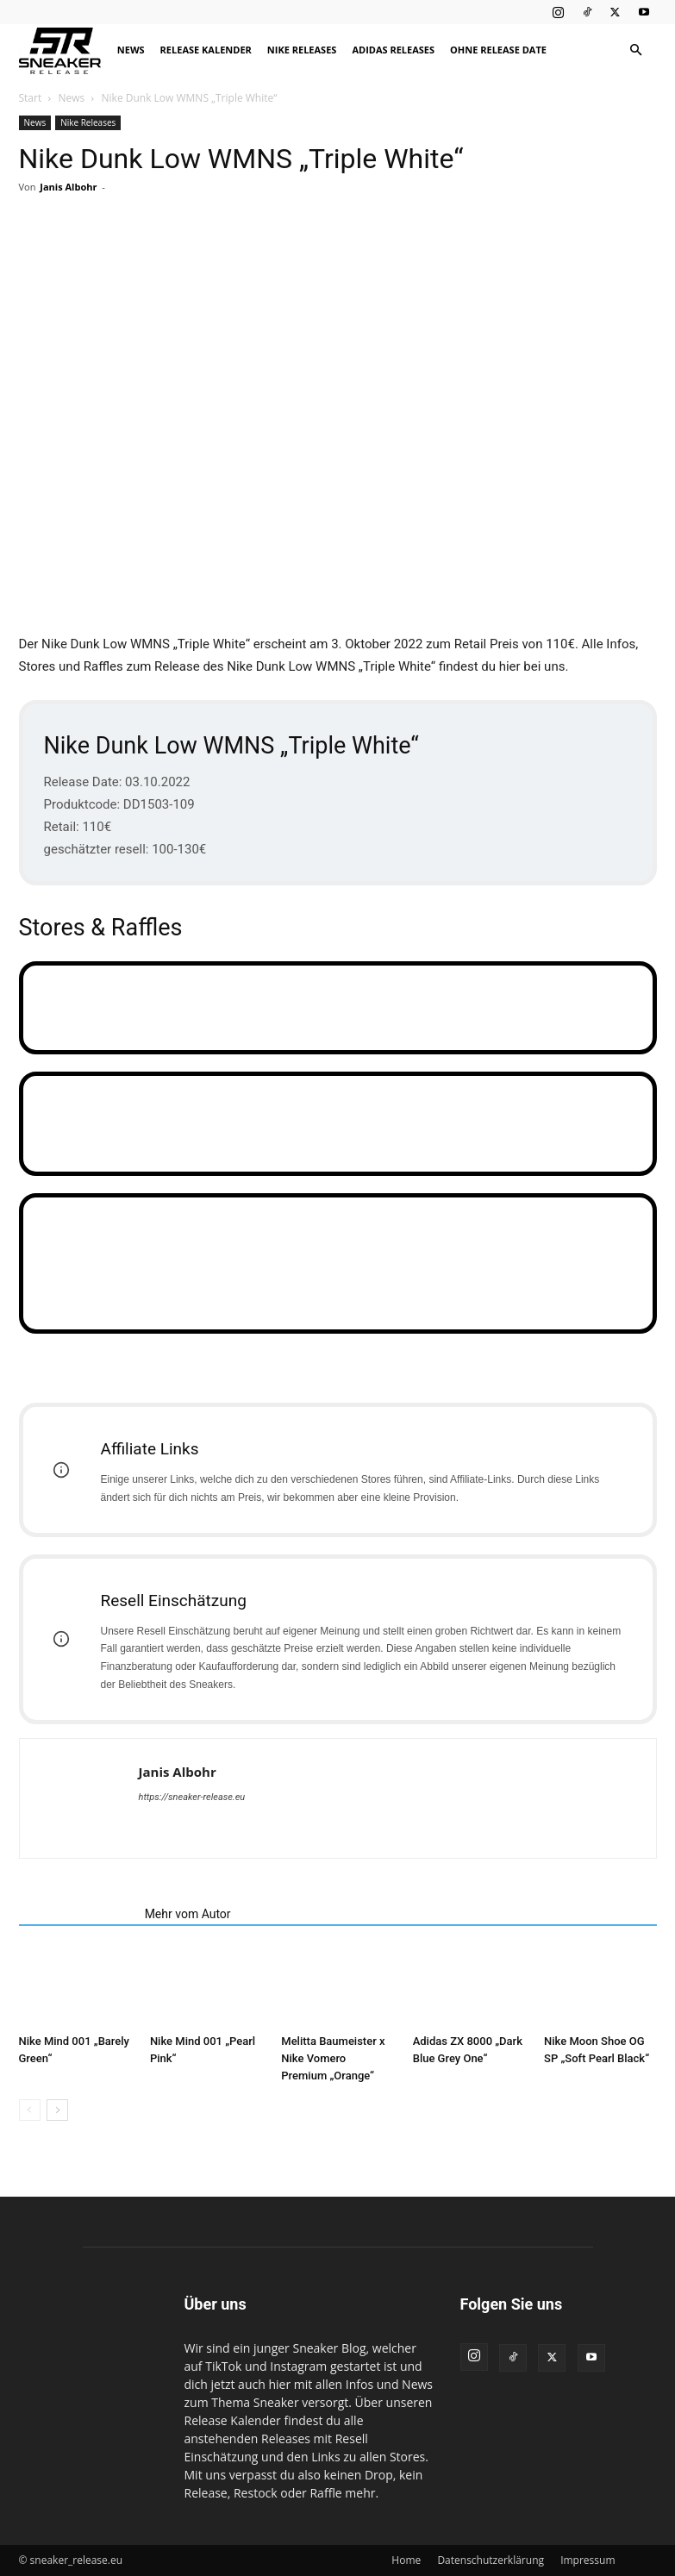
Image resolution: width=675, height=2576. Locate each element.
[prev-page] (30, 2110)
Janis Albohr (68, 186)
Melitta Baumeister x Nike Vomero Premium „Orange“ (332, 2058)
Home (406, 2560)
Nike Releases (302, 49)
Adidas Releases (393, 49)
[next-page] (57, 2110)
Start (30, 98)
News (131, 49)
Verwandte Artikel (76, 1914)
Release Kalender (206, 49)
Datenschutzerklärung (490, 2560)
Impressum (587, 2560)
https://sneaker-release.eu (192, 1797)
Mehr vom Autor (188, 1914)
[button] (636, 50)
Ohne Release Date (498, 49)
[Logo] (64, 50)
